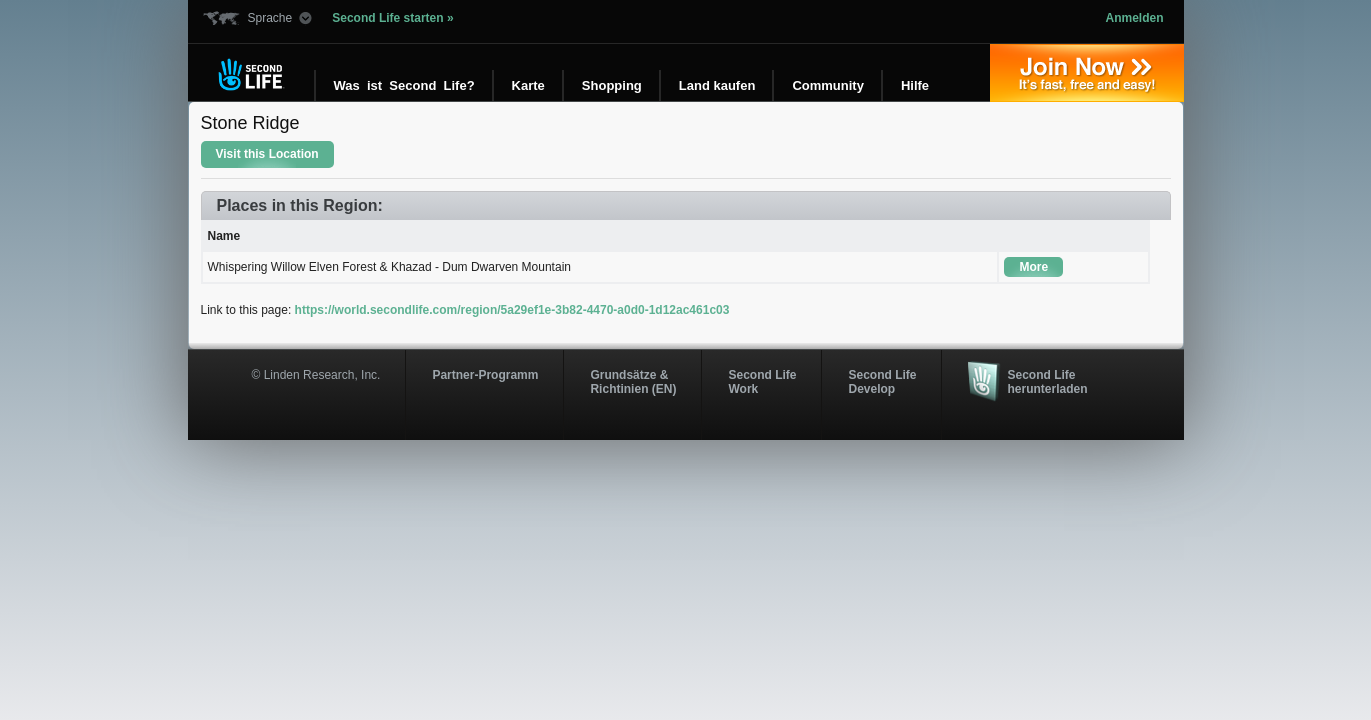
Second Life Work (762, 382)
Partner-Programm (485, 375)
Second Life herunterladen (1047, 382)
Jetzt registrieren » (1087, 73)
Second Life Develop (882, 382)
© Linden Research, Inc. (316, 375)
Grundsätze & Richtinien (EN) (633, 382)
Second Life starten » (392, 18)
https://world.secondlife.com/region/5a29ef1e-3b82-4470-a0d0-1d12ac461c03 (512, 310)
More (1033, 267)
